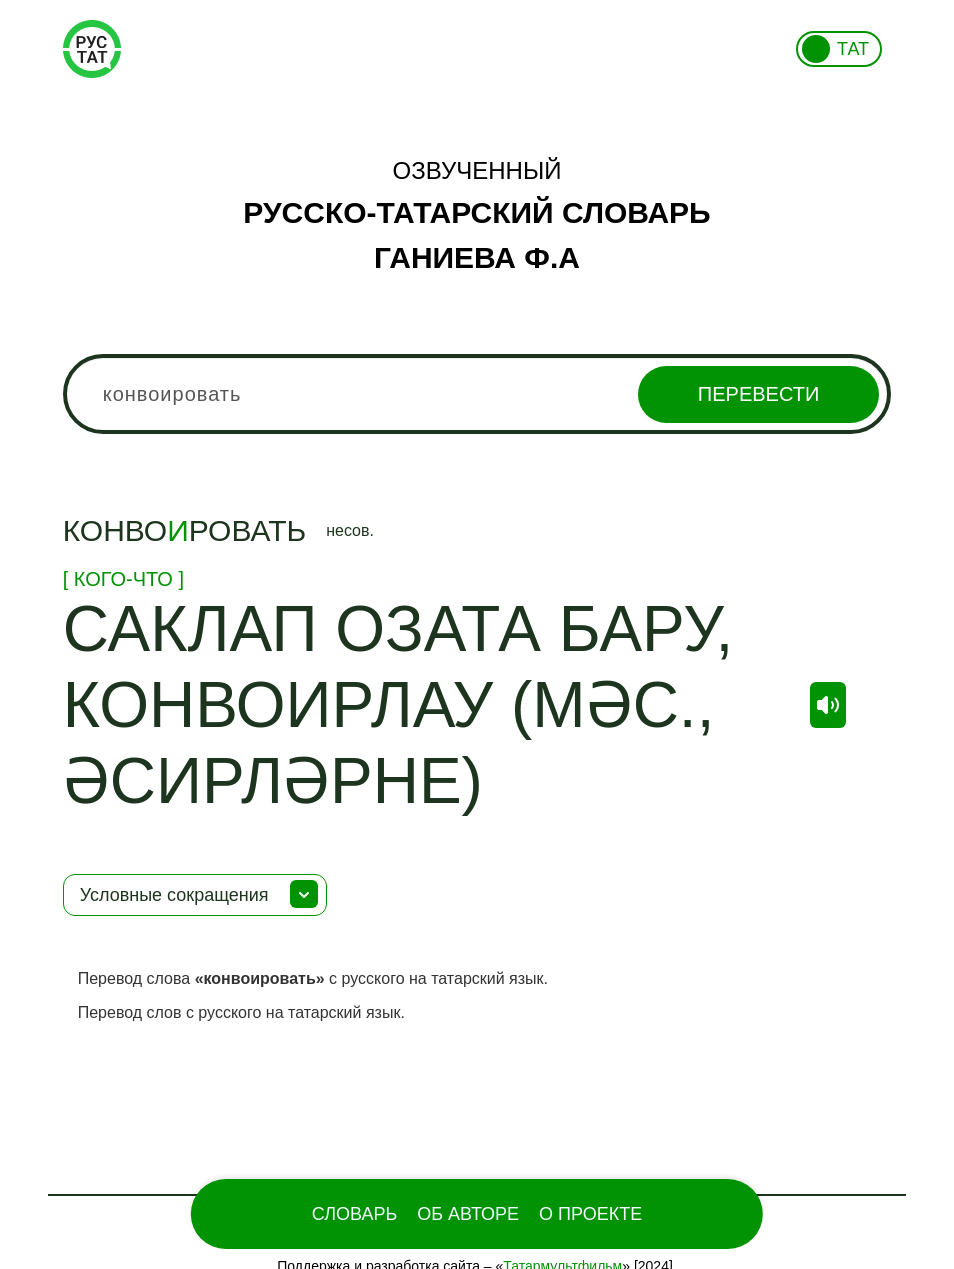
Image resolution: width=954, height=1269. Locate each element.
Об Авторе (468, 1214)
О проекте (590, 1214)
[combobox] (477, 394)
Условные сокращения (174, 895)
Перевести (758, 394)
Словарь (354, 1214)
